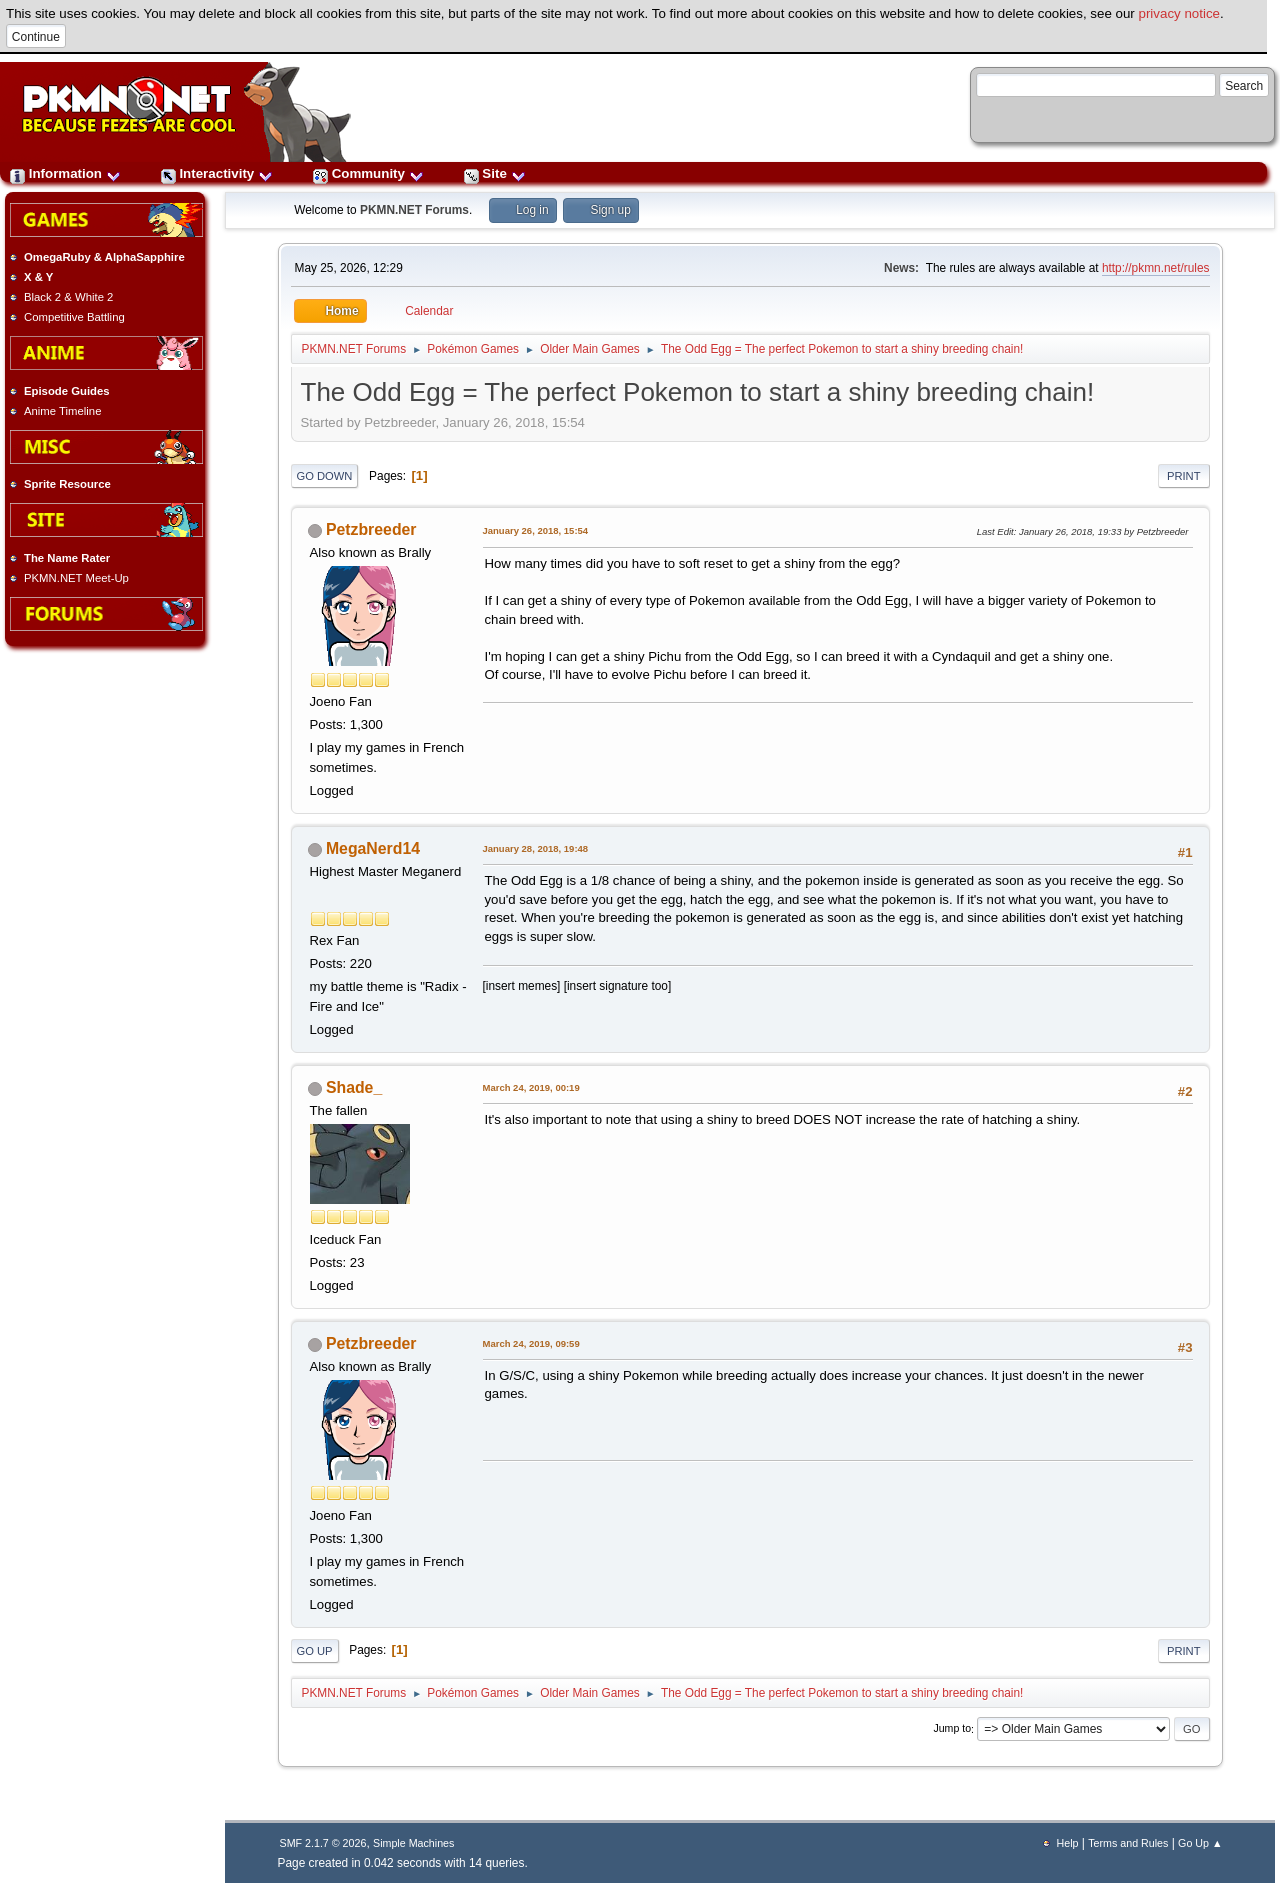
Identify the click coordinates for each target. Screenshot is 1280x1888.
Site (495, 173)
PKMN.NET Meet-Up (76, 578)
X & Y (38, 277)
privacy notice (1180, 13)
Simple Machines (413, 1843)
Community (368, 173)
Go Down (325, 476)
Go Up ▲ (1200, 1843)
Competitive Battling (74, 317)
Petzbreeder (371, 529)
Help (1068, 1843)
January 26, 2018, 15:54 (536, 530)
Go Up (315, 1651)
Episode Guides (67, 391)
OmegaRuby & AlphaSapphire (104, 257)
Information (65, 173)
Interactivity (217, 173)
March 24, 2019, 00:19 (531, 1087)
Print (1184, 476)
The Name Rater (67, 558)
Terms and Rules (1128, 1843)
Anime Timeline (62, 411)
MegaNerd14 (373, 848)
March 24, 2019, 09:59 (531, 1343)
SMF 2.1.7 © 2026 (323, 1843)
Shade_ (354, 1087)
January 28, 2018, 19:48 (536, 848)
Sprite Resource (67, 484)
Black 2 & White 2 (68, 297)
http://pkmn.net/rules (1156, 268)
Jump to (952, 1729)
